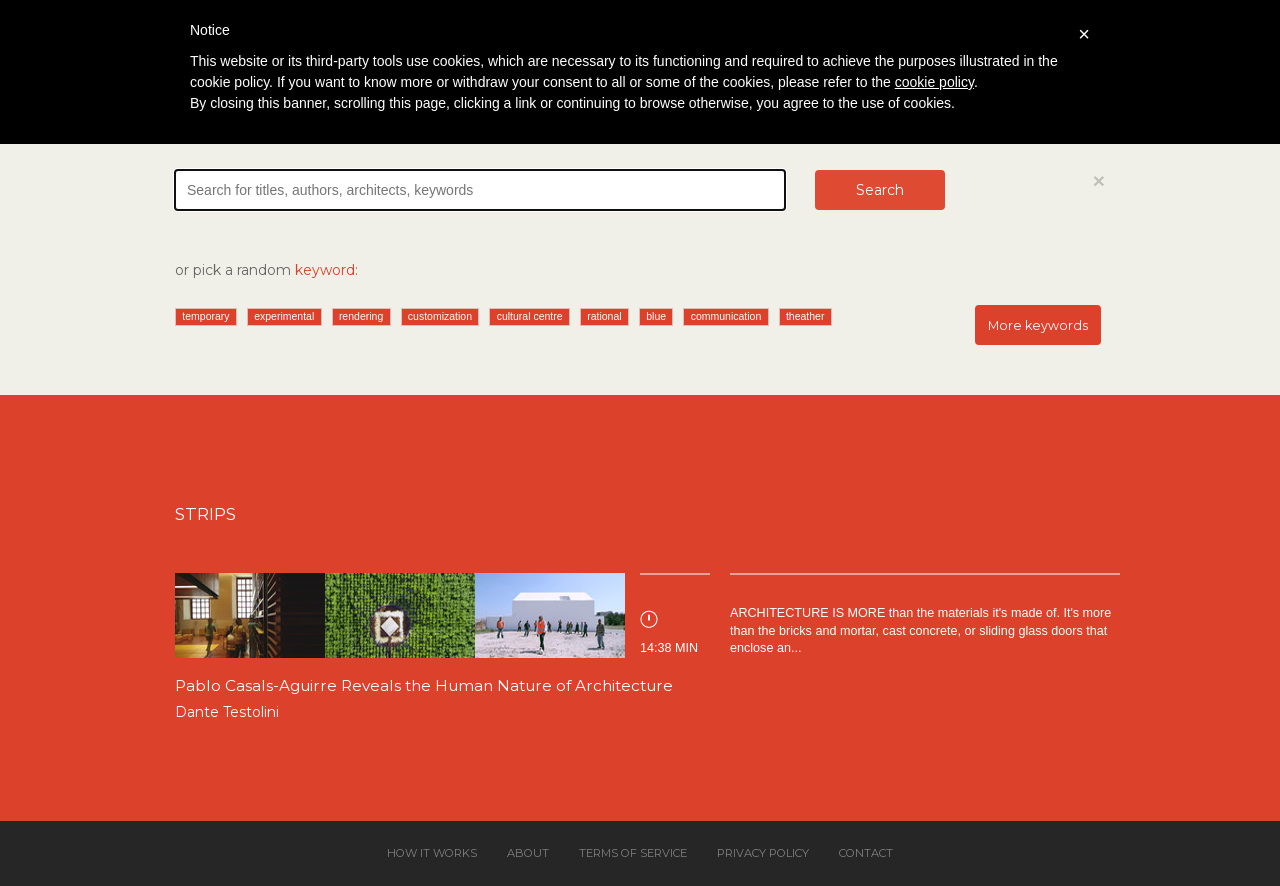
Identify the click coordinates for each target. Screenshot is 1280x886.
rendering (361, 316)
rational (604, 316)
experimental (284, 316)
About (528, 853)
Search (880, 190)
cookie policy (934, 82)
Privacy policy (763, 853)
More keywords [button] (1038, 325)
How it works (432, 853)
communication (726, 316)
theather (805, 316)
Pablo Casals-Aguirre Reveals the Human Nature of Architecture (424, 685)
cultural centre (530, 316)
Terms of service (633, 853)
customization (440, 316)
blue (656, 316)
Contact (866, 853)
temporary (205, 316)
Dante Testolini (227, 712)
